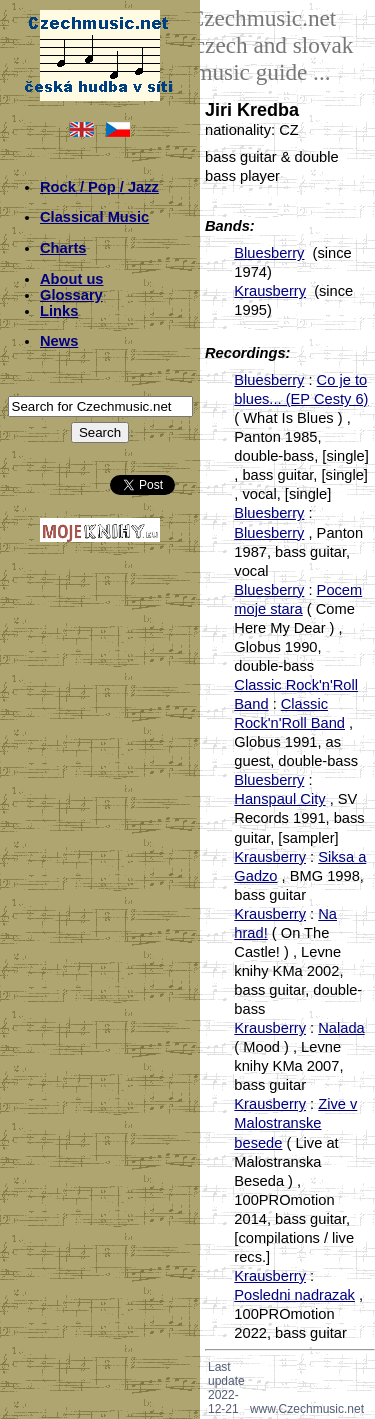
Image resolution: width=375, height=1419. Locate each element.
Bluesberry (269, 253)
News (59, 341)
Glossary (71, 295)
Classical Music (94, 217)
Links (59, 311)
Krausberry (270, 291)
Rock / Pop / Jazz (99, 187)
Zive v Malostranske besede (295, 1123)
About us (72, 279)
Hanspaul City (279, 799)
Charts (63, 248)
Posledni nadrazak (294, 1295)
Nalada (341, 1028)
